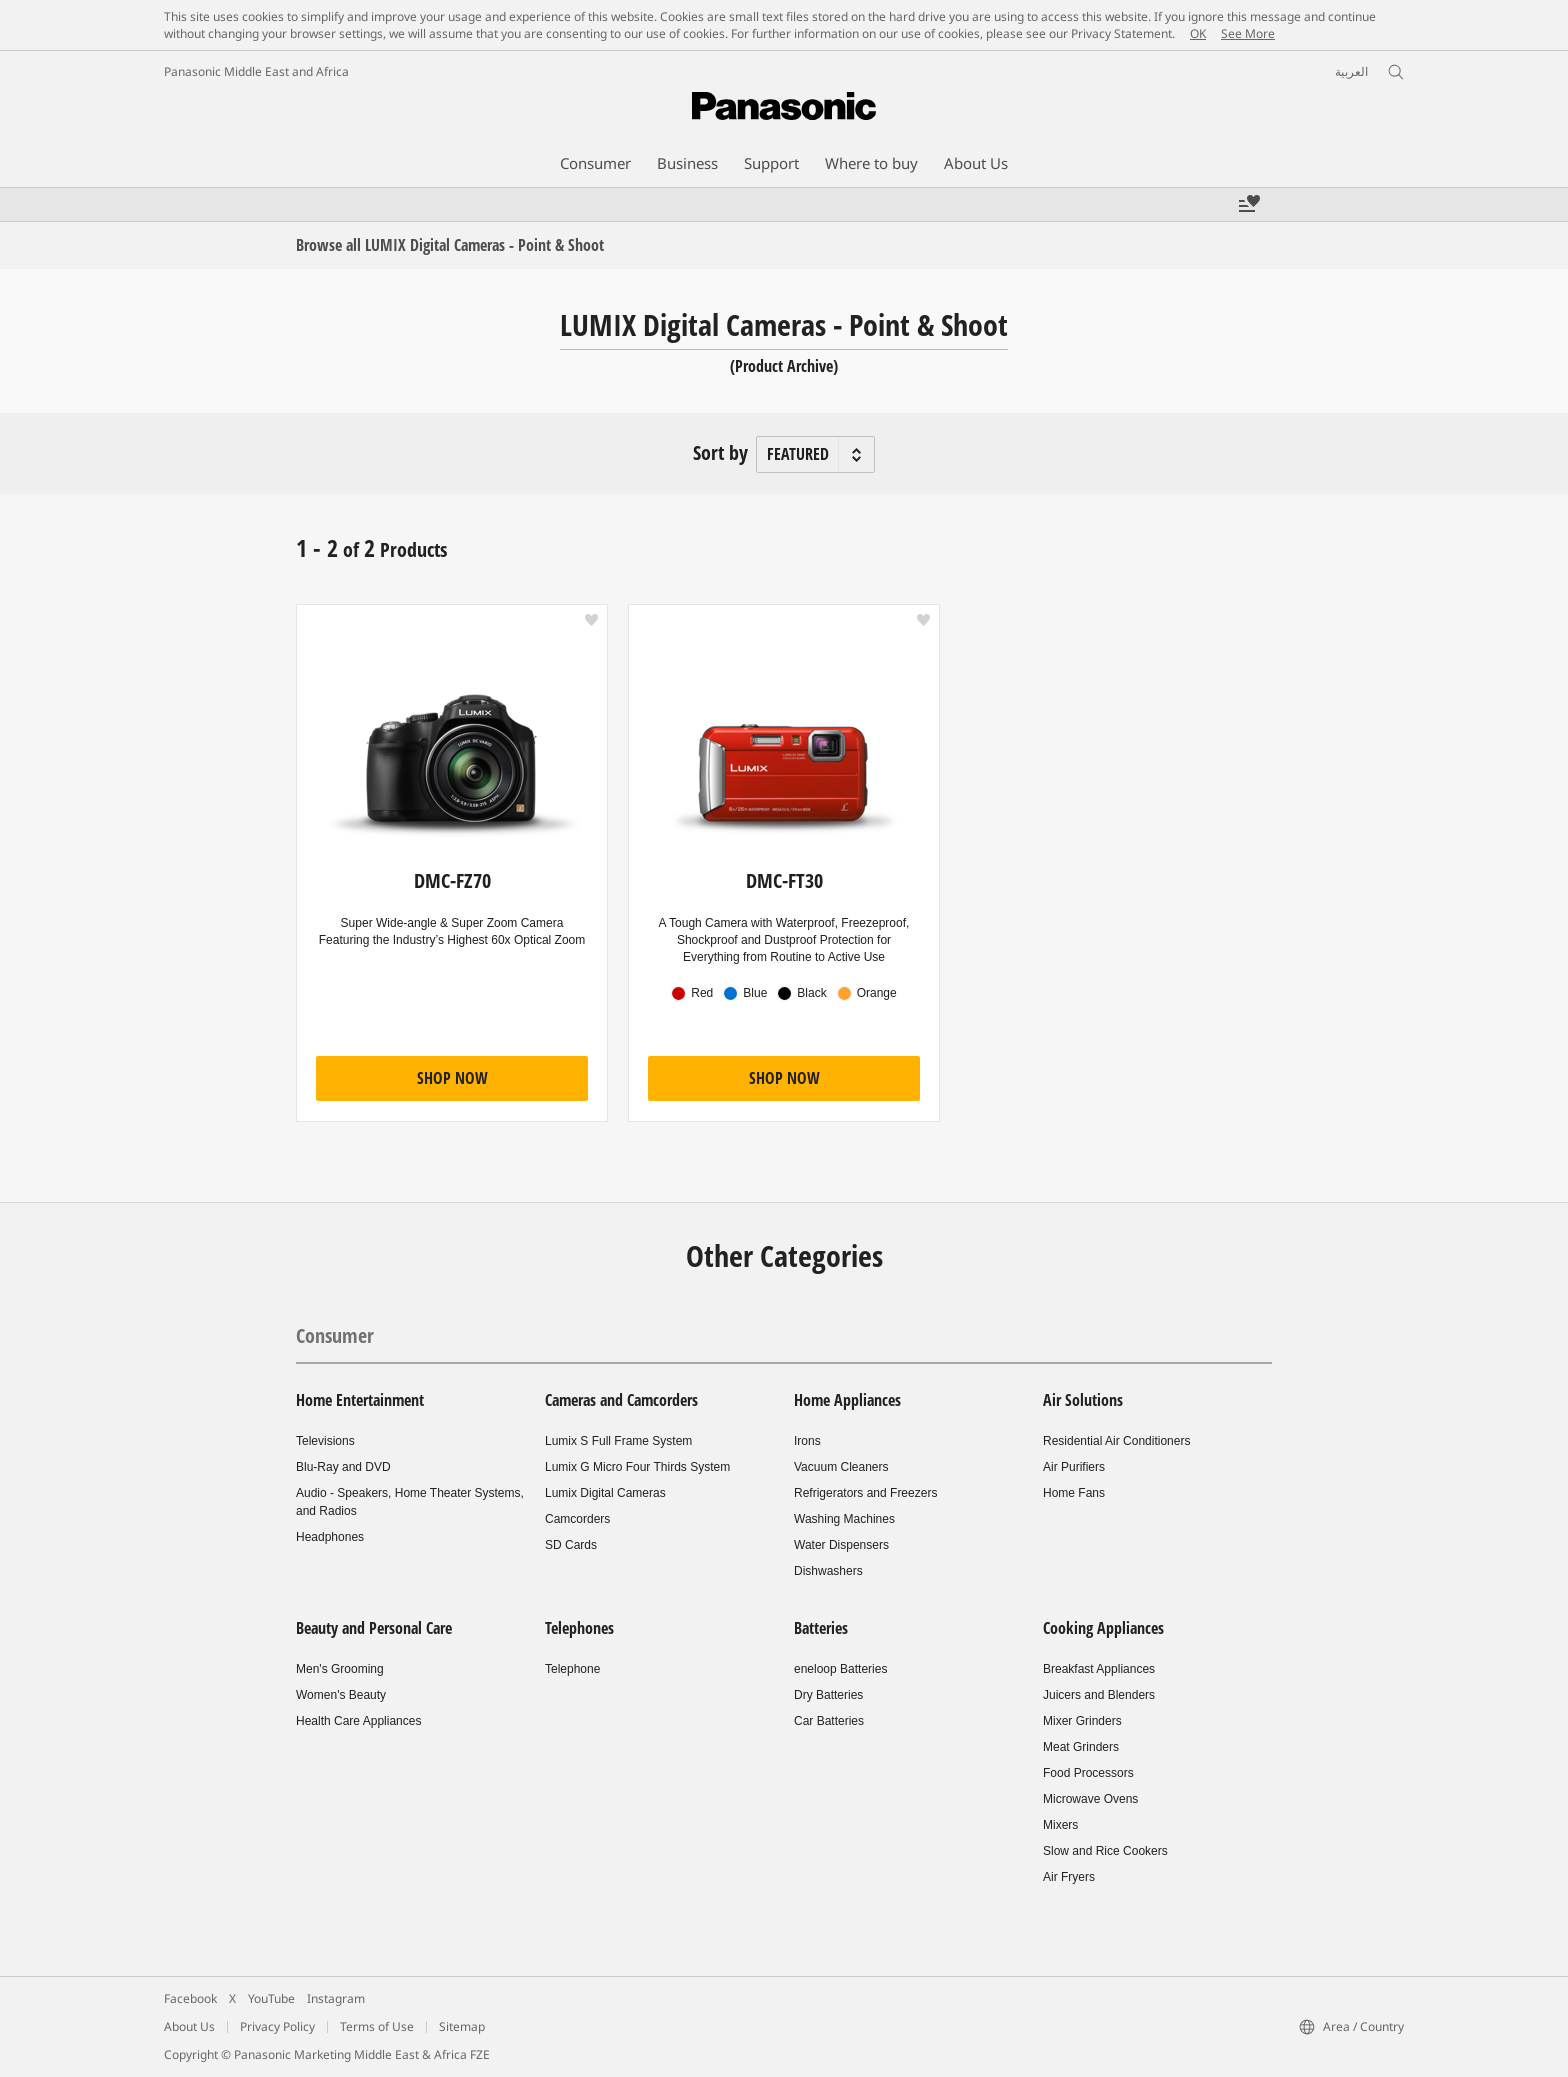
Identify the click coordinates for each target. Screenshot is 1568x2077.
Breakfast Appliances (1099, 1669)
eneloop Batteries (840, 1669)
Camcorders (577, 1519)
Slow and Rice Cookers (1105, 1851)
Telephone (572, 1669)
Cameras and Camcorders (621, 1400)
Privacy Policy (277, 2026)
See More (1248, 33)
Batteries (821, 1628)
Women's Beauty (341, 1695)
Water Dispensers (841, 1545)
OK (1198, 33)
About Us (189, 2026)
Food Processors (1088, 1773)
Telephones (579, 1628)
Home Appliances (847, 1400)
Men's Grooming (340, 1669)
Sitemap (462, 2026)
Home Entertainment (360, 1400)
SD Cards (571, 1545)
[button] (591, 620)
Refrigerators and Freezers (865, 1493)
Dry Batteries (828, 1695)
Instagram (336, 1998)
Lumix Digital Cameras (605, 1493)
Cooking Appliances (1103, 1628)
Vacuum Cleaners (841, 1467)
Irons (807, 1441)
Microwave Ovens (1090, 1799)
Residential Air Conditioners (1116, 1441)
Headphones (330, 1537)
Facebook (190, 1998)
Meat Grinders (1081, 1747)
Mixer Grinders (1082, 1721)
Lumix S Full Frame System (618, 1441)
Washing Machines (844, 1519)
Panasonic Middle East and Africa (256, 71)
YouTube (271, 1998)
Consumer (335, 1335)
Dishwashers (828, 1571)
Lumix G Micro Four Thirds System (637, 1467)
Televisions (325, 1441)
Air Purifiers (1074, 1467)
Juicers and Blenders (1099, 1695)
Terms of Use (377, 2026)
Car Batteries (829, 1721)
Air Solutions (1083, 1400)
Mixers (1060, 1825)
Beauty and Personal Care (374, 1628)
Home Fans (1074, 1493)
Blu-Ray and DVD (343, 1467)
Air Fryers (1069, 1877)
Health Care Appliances (358, 1721)
